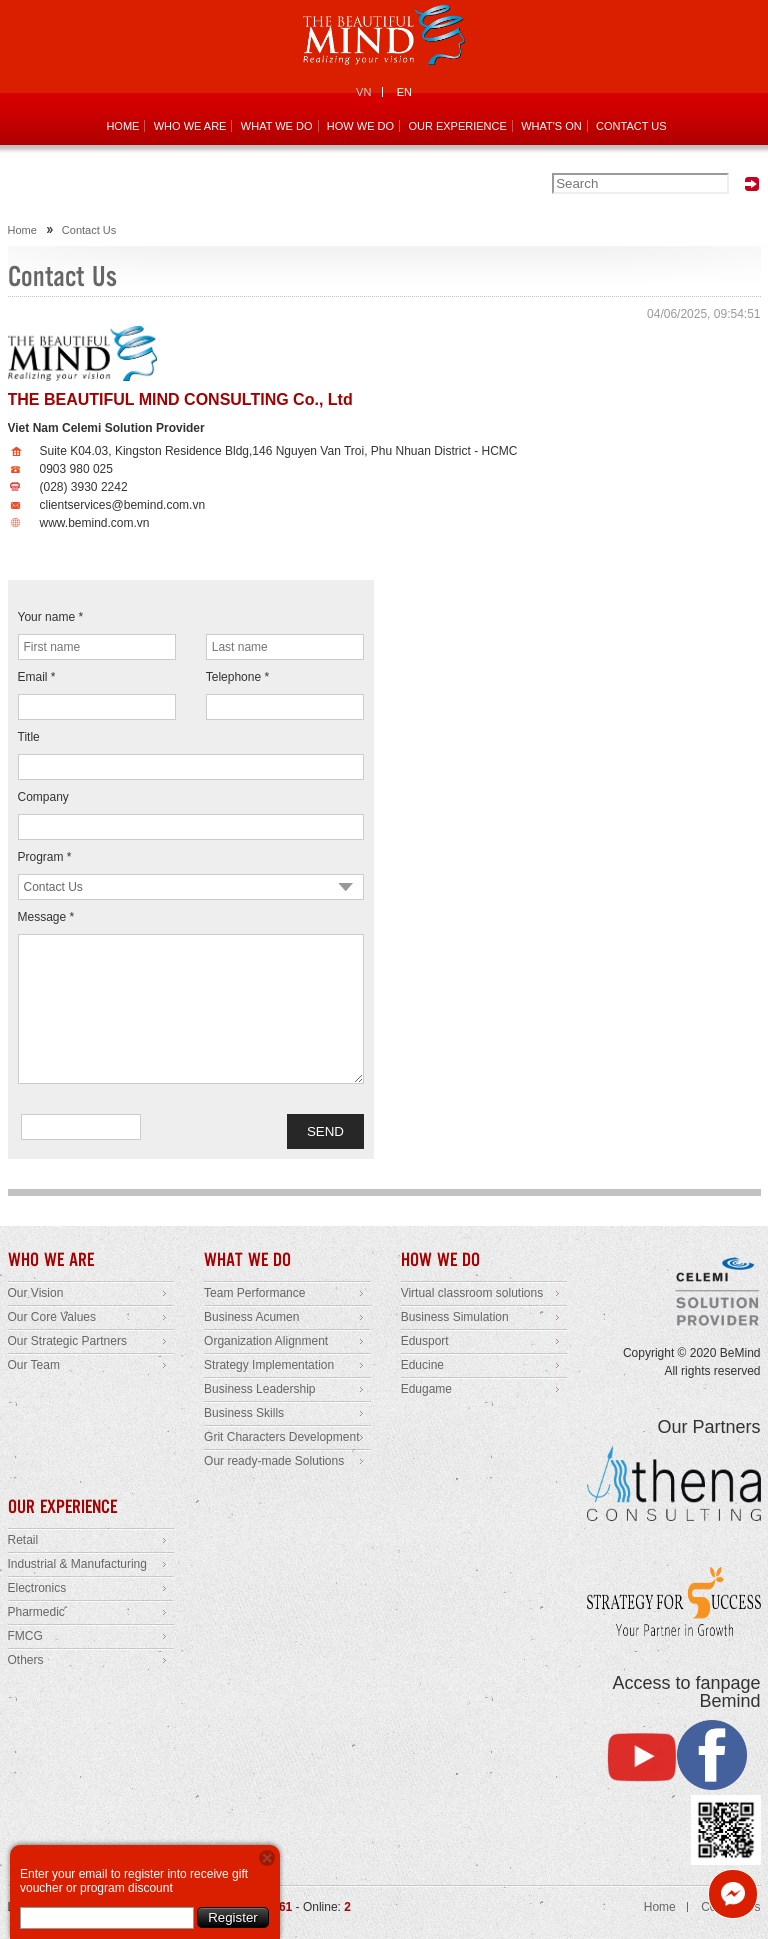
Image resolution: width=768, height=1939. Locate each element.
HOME (122, 126)
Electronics (37, 1588)
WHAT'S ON (551, 126)
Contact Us (89, 230)
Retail (23, 1540)
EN (404, 92)
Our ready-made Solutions (274, 1461)
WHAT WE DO (277, 126)
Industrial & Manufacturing (77, 1564)
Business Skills (244, 1413)
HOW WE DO (360, 126)
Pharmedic (36, 1612)
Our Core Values (52, 1317)
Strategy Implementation (269, 1365)
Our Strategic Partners (67, 1341)
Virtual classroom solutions (472, 1293)
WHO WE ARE (190, 126)
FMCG (25, 1636)
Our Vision (36, 1293)
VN (363, 92)
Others (26, 1660)
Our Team (34, 1365)
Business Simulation (455, 1317)
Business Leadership (259, 1389)
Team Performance (254, 1293)
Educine (422, 1365)
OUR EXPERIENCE (457, 126)
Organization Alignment (266, 1341)
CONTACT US (631, 126)
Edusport (425, 1341)
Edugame (426, 1389)
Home (22, 230)
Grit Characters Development (281, 1437)
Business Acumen (251, 1317)
